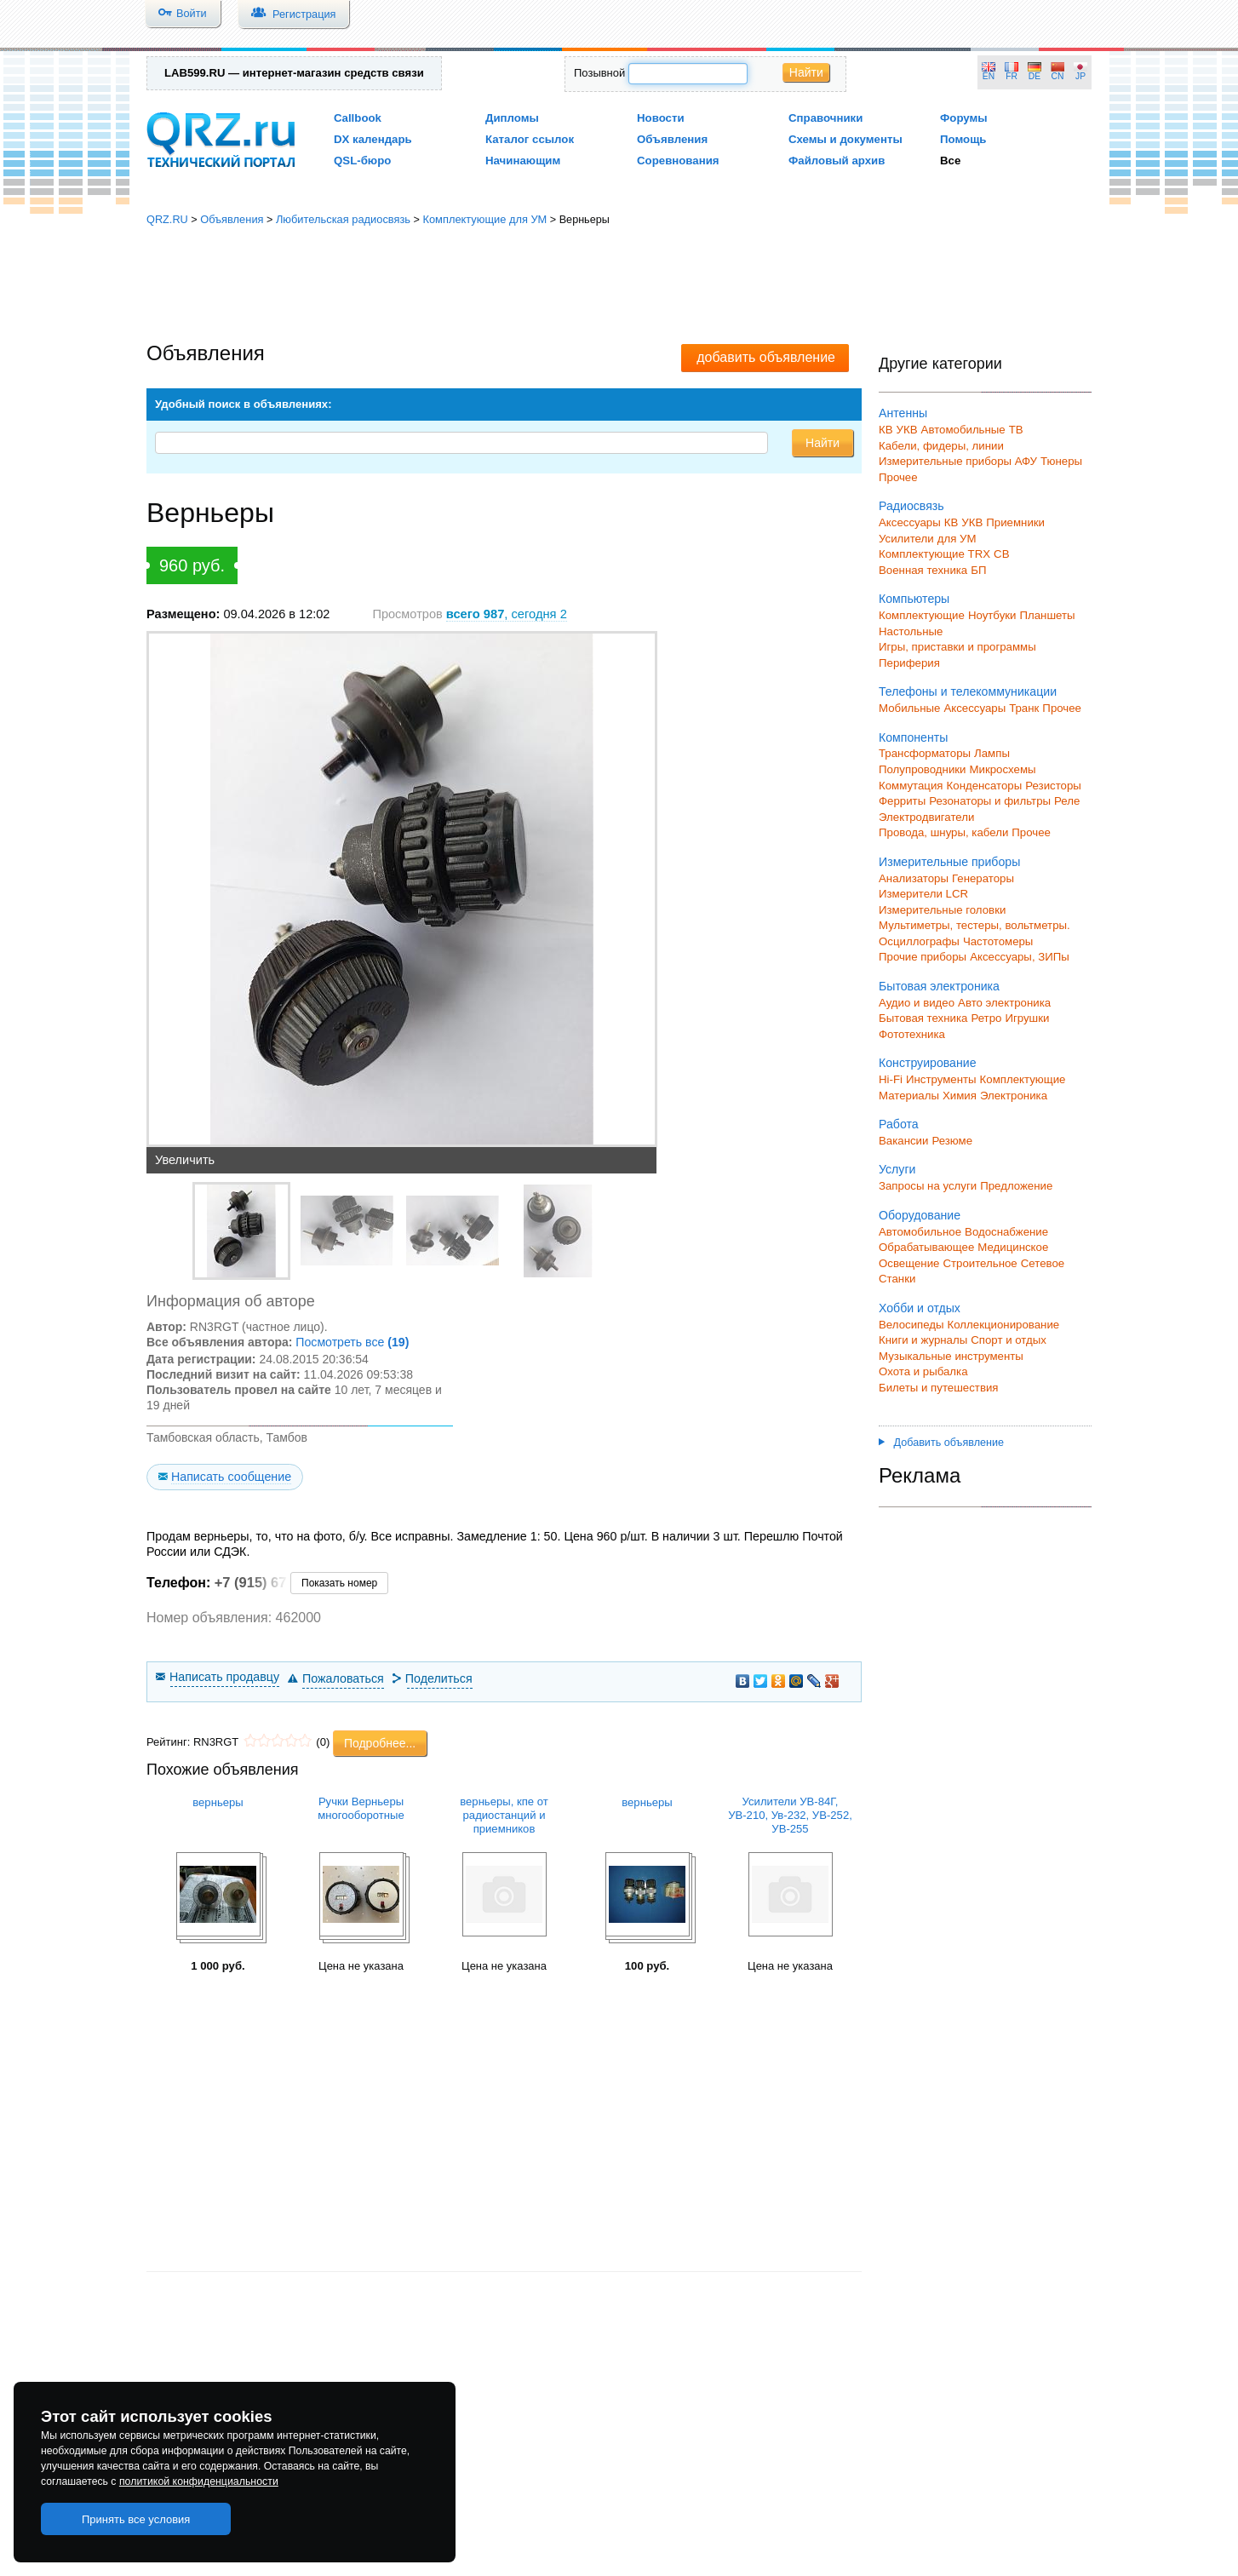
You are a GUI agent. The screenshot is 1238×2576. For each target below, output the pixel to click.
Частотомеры (998, 941)
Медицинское (1012, 1247)
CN (1058, 76)
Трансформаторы (925, 753)
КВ (886, 429)
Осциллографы (919, 941)
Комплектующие (922, 615)
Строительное (980, 1263)
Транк (1024, 708)
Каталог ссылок (529, 139)
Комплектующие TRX (934, 554)
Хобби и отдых (919, 1308)
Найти (806, 72)
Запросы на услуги (928, 1185)
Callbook (357, 118)
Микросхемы (1003, 769)
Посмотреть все (352, 1342)
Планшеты (1047, 615)
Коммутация (911, 785)
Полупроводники (922, 769)
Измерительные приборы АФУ (958, 461)
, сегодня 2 (506, 614)
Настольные (911, 631)
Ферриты (902, 801)
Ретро (986, 1018)
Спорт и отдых (1008, 1340)
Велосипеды (911, 1324)
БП (978, 570)
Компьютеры (914, 598)
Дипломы (512, 118)
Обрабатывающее (926, 1247)
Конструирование (928, 1063)
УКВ (907, 429)
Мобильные (909, 708)
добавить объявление (765, 357)
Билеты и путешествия (939, 1387)
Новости (661, 118)
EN (988, 76)
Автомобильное (920, 1231)
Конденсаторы (985, 785)
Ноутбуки (992, 615)
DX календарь (373, 139)
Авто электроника (1004, 1002)
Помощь (963, 139)
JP (1080, 76)
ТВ (1016, 429)
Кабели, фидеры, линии (941, 445)
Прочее (898, 477)
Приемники (1015, 522)
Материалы (909, 1095)
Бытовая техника (923, 1018)
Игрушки (1027, 1018)
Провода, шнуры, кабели (943, 832)
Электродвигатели (926, 817)
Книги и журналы (923, 1340)
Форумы (964, 118)
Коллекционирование (1004, 1324)
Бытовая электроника (939, 986)
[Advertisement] (619, 285)
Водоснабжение (1006, 1231)
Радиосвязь (911, 506)
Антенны (903, 413)
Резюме (951, 1140)
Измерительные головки (942, 910)
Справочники (825, 118)
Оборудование (919, 1215)
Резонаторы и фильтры (990, 801)
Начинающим (522, 160)
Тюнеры (1061, 461)
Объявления (672, 139)
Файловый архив (836, 160)
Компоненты (913, 737)
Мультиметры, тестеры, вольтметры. (974, 925)
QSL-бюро (362, 160)
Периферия (909, 663)
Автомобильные (963, 429)
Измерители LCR (923, 893)
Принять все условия (136, 2519)
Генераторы (983, 878)
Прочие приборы (922, 956)
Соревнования (678, 160)
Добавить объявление (941, 1443)
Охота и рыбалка (923, 1371)
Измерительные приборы (949, 862)
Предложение (1016, 1185)
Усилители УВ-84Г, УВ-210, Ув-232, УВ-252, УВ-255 (790, 1815)
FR (1011, 76)
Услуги (897, 1169)
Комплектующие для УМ (484, 219)
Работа (899, 1124)
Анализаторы (914, 878)
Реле (1067, 801)
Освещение (909, 1263)
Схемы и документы (845, 139)
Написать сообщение (231, 1476)
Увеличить (185, 1160)
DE (1034, 76)
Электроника (1013, 1095)
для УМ (957, 538)
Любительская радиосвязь (343, 219)
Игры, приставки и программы (957, 646)
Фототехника (912, 1034)
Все (950, 160)
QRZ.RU (167, 219)
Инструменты (941, 1079)
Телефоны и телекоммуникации (968, 691)
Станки (897, 1278)
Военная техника (923, 570)
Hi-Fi (891, 1079)
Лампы (992, 753)
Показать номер (339, 1583)
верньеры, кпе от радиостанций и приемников (504, 1815)
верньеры (217, 1802)
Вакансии (903, 1140)
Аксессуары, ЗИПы (1019, 956)
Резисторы (1053, 785)
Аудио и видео (916, 1002)
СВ (1001, 554)
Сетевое (1042, 1263)
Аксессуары (910, 522)
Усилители (906, 538)
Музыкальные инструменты (951, 1356)
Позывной (599, 72)
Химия (960, 1095)
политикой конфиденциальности (198, 2481)
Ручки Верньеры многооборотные (361, 1808)
